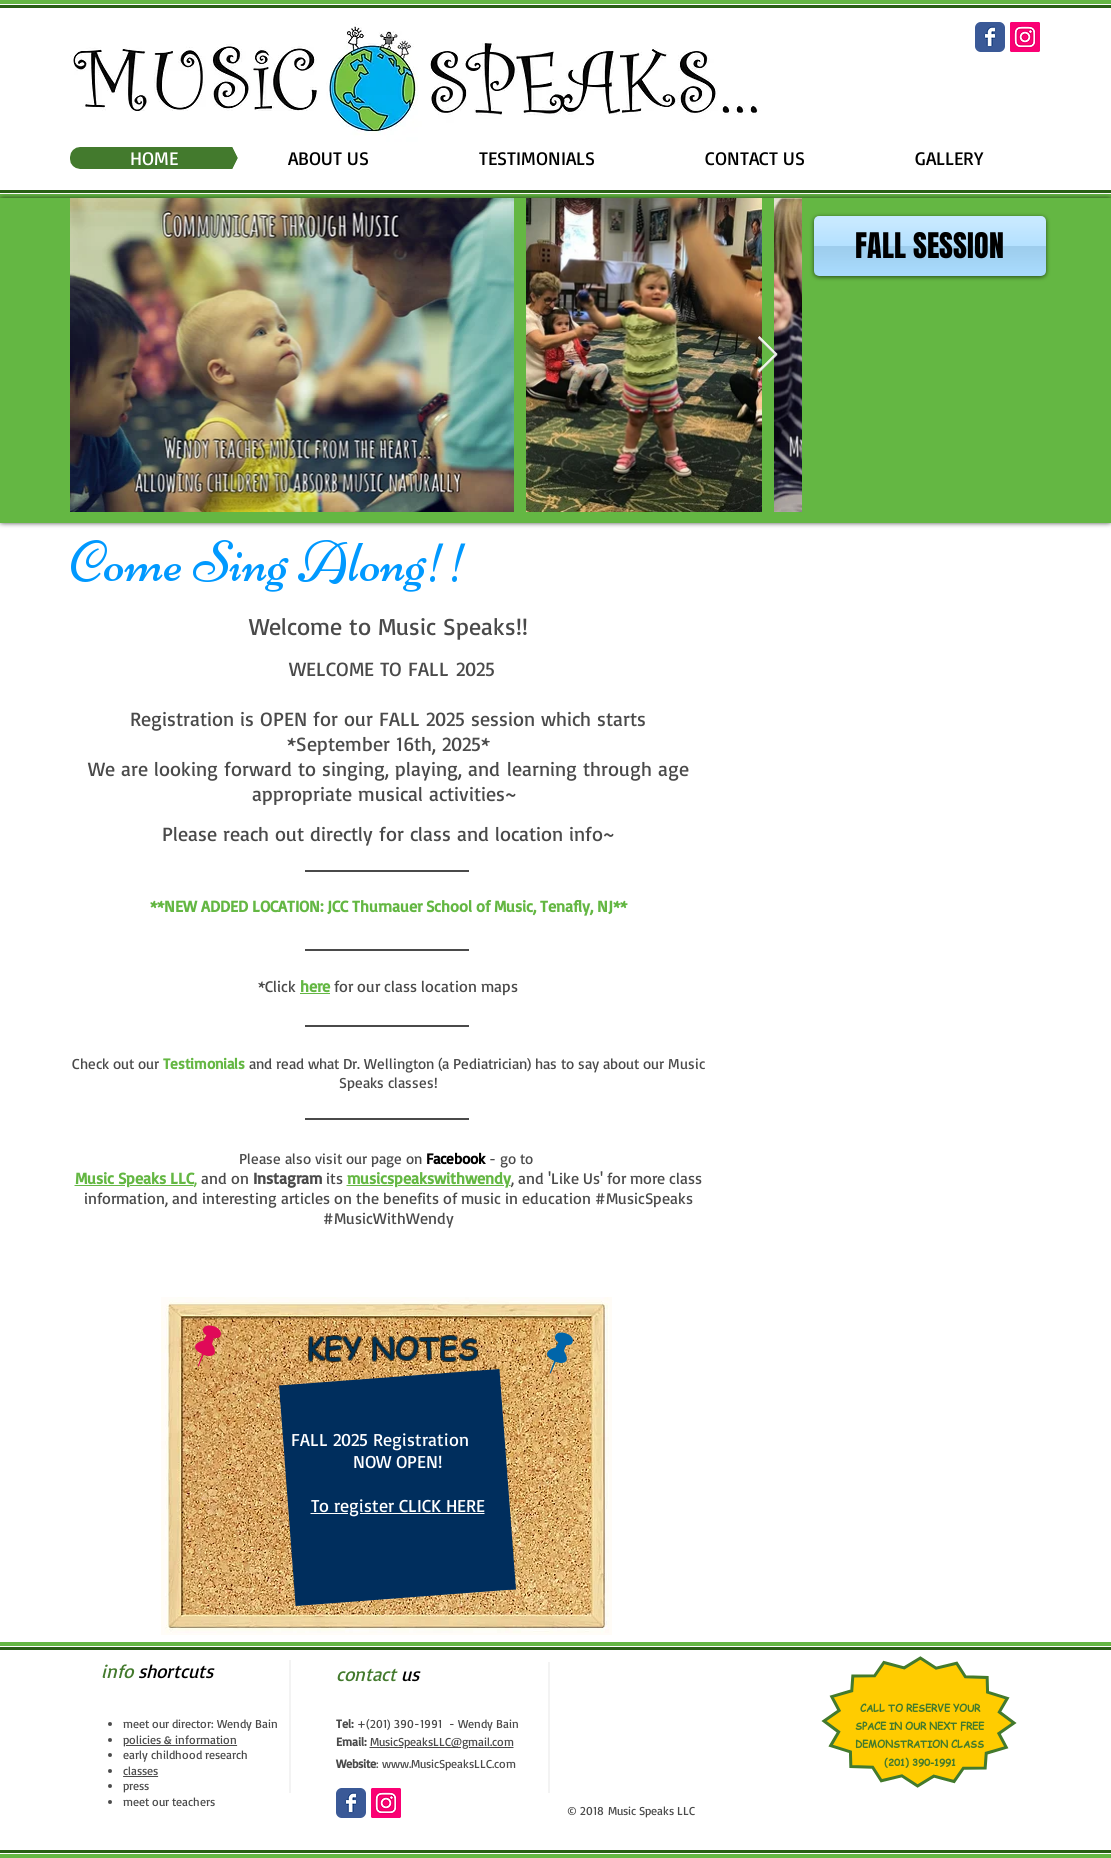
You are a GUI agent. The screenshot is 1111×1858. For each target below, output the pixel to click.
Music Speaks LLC (134, 1178)
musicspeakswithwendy (429, 1178)
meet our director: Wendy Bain (200, 1723)
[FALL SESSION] (930, 246)
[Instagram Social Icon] (1025, 37)
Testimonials (204, 1063)
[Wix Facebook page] (990, 37)
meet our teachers (169, 1801)
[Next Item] (767, 355)
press (136, 1785)
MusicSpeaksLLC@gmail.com (442, 1741)
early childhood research (185, 1754)
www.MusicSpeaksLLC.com (449, 1763)
